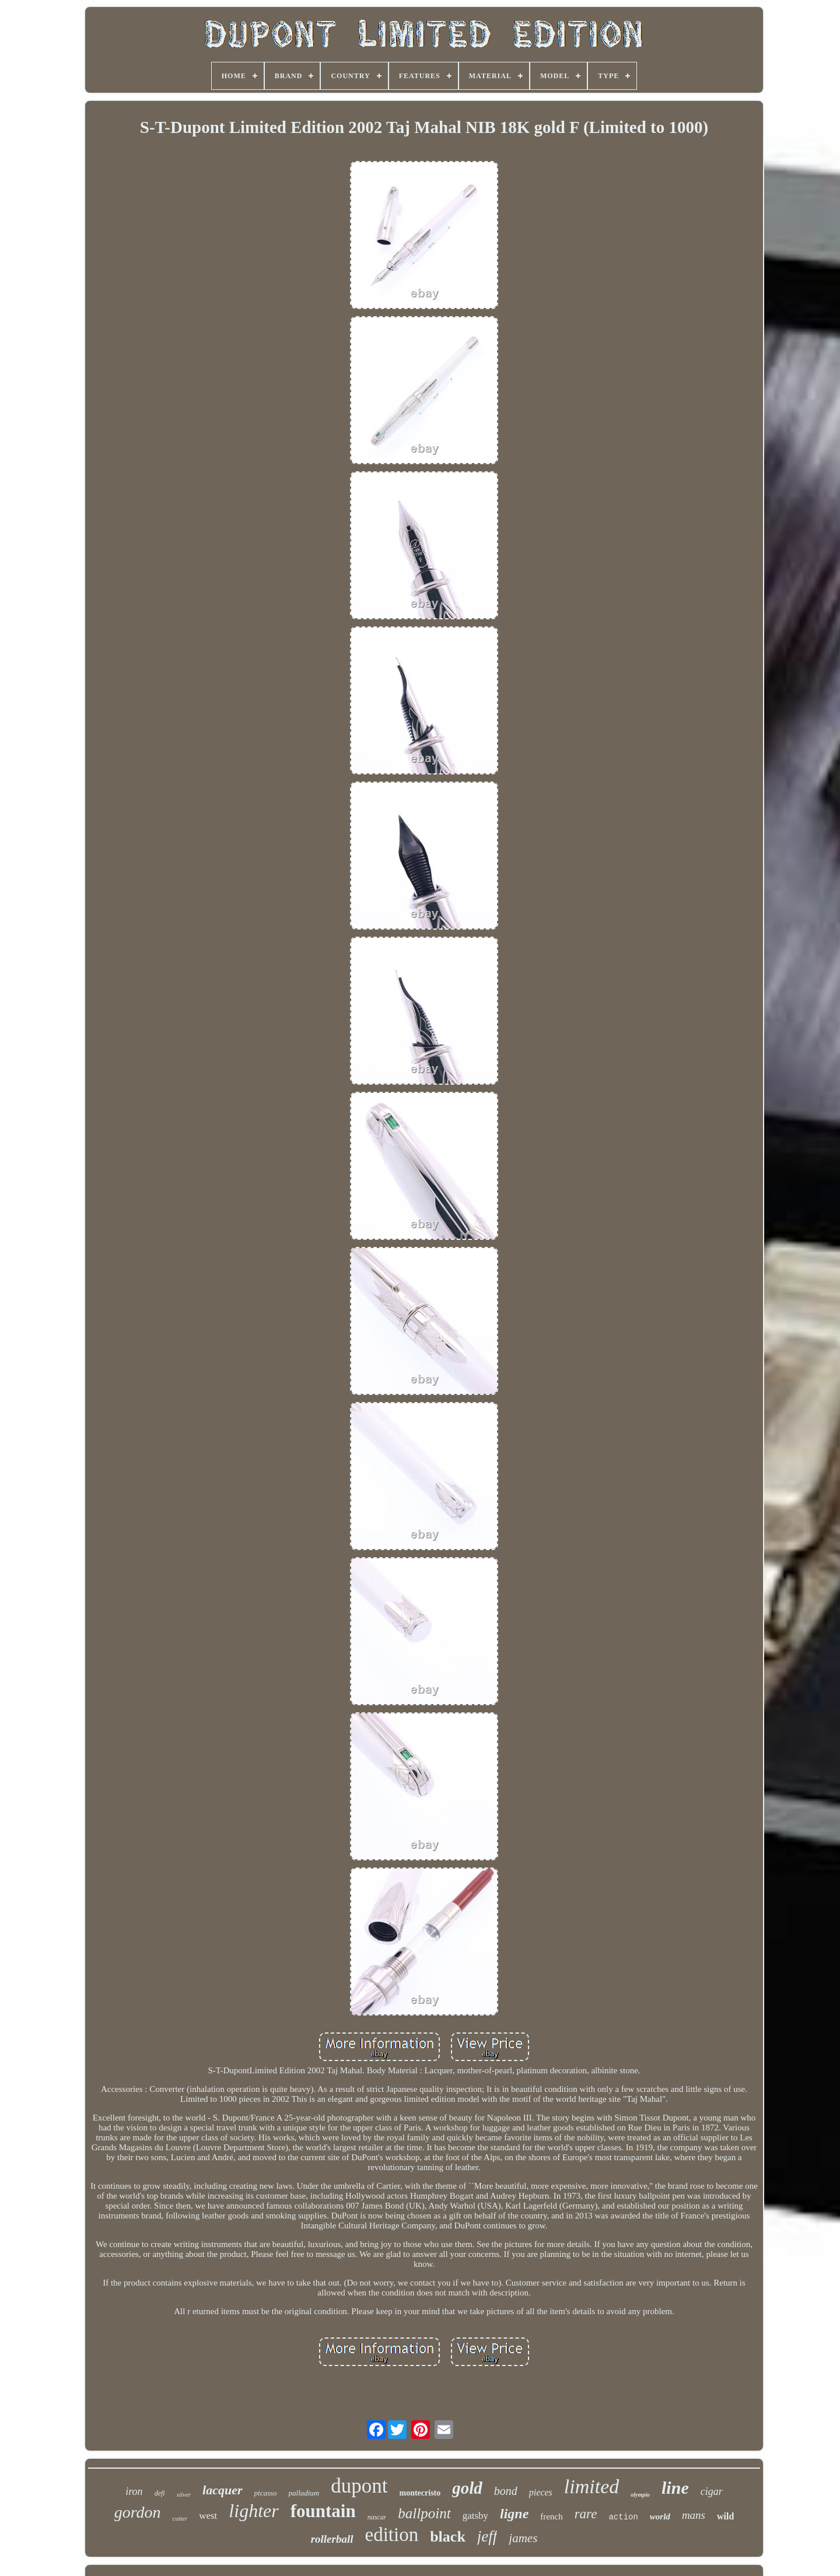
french (551, 2516)
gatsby (475, 2515)
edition (392, 2534)
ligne (514, 2513)
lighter (253, 2510)
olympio (640, 2494)
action (623, 2517)
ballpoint (424, 2513)
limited (591, 2486)
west (208, 2515)
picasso (265, 2493)
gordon (137, 2512)
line (675, 2487)
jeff (487, 2536)
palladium (304, 2493)
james (523, 2538)
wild (725, 2516)
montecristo (420, 2493)
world (660, 2516)
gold (467, 2488)
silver (184, 2494)
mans (693, 2515)
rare (586, 2514)
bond (505, 2490)
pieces (540, 2492)
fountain (323, 2511)
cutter (180, 2518)
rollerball (332, 2539)
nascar (377, 2517)
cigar (712, 2491)
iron (133, 2491)
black (448, 2536)
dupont (359, 2486)
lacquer (222, 2490)
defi (160, 2493)
